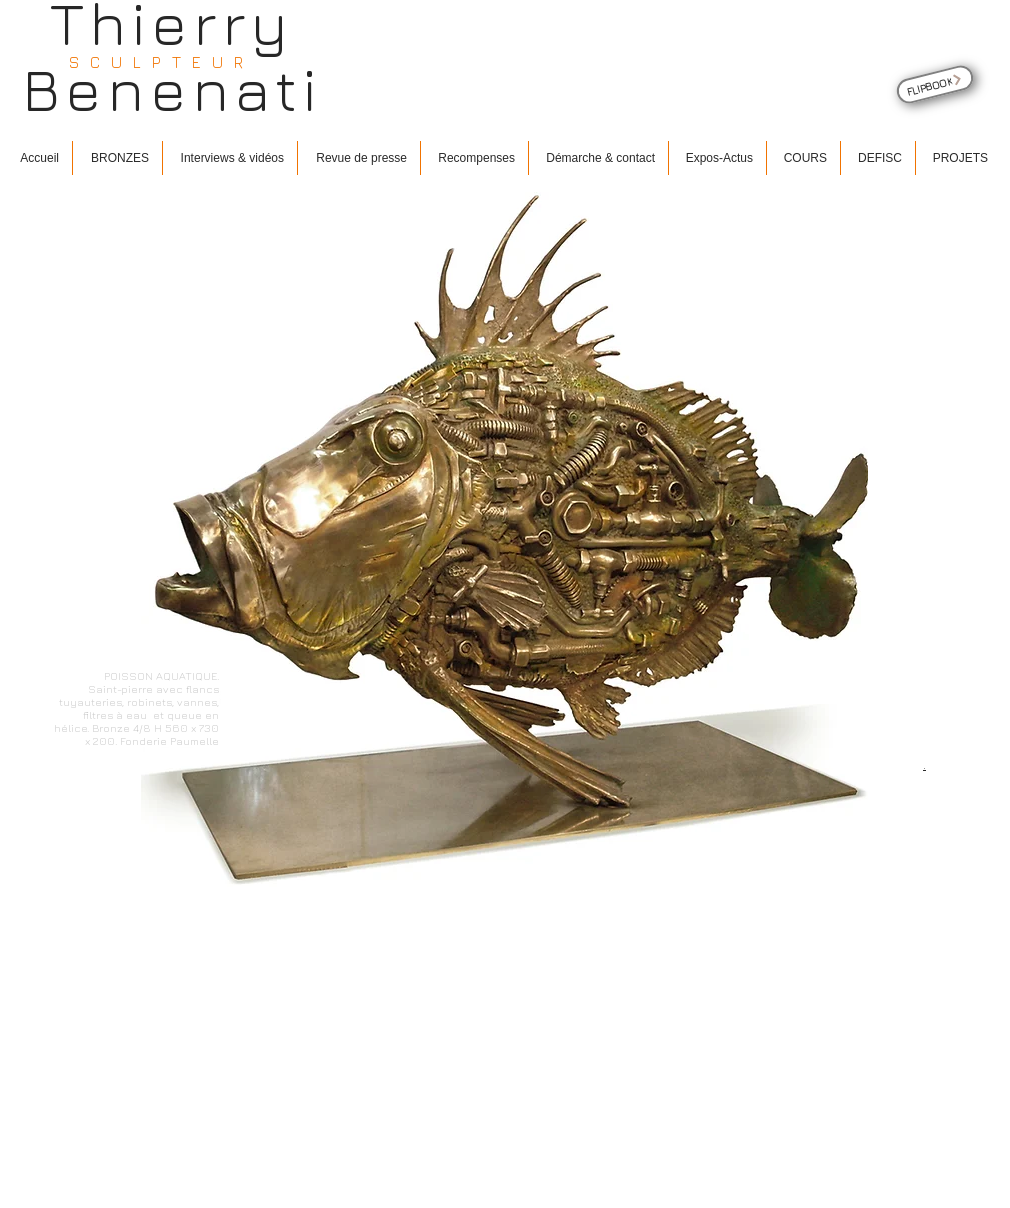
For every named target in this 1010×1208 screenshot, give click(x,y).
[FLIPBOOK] (935, 84)
